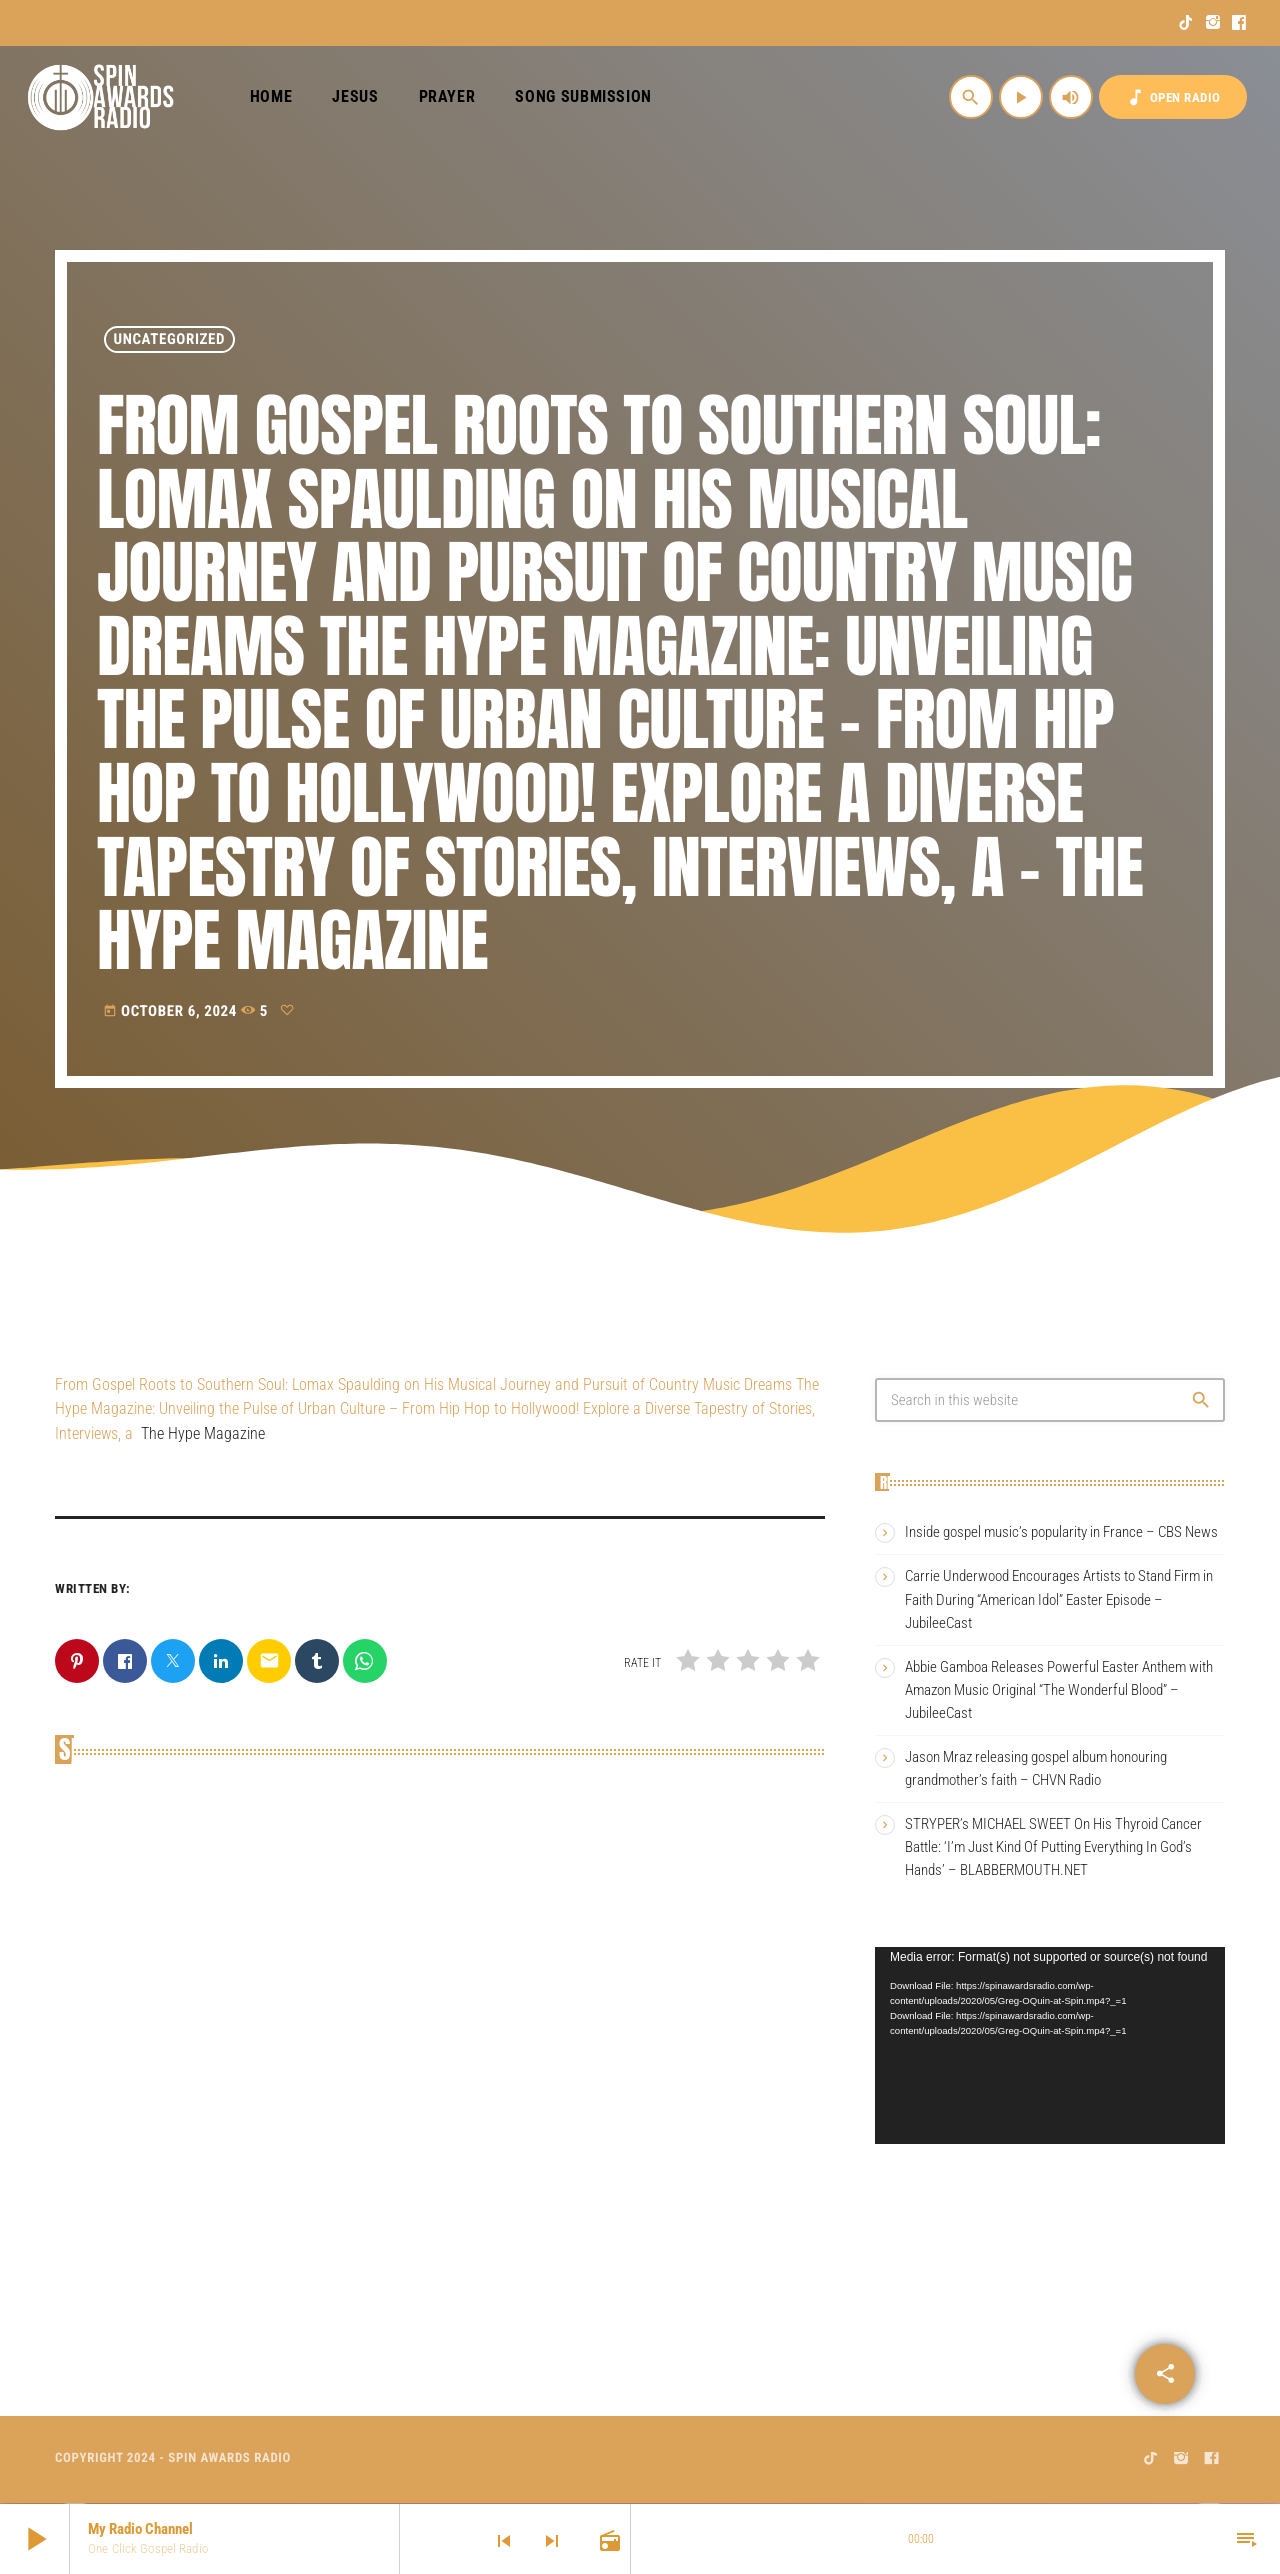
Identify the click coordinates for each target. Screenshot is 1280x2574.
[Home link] (101, 97)
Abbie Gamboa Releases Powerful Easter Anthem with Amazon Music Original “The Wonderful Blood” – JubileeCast (1059, 1690)
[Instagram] (1213, 23)
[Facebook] (1239, 23)
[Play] (1021, 97)
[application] (1050, 2045)
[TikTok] (1186, 23)
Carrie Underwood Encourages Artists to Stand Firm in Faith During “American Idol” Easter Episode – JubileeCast (1059, 1599)
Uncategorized (170, 339)
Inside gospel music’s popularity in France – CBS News (1061, 1532)
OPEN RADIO (1173, 97)
